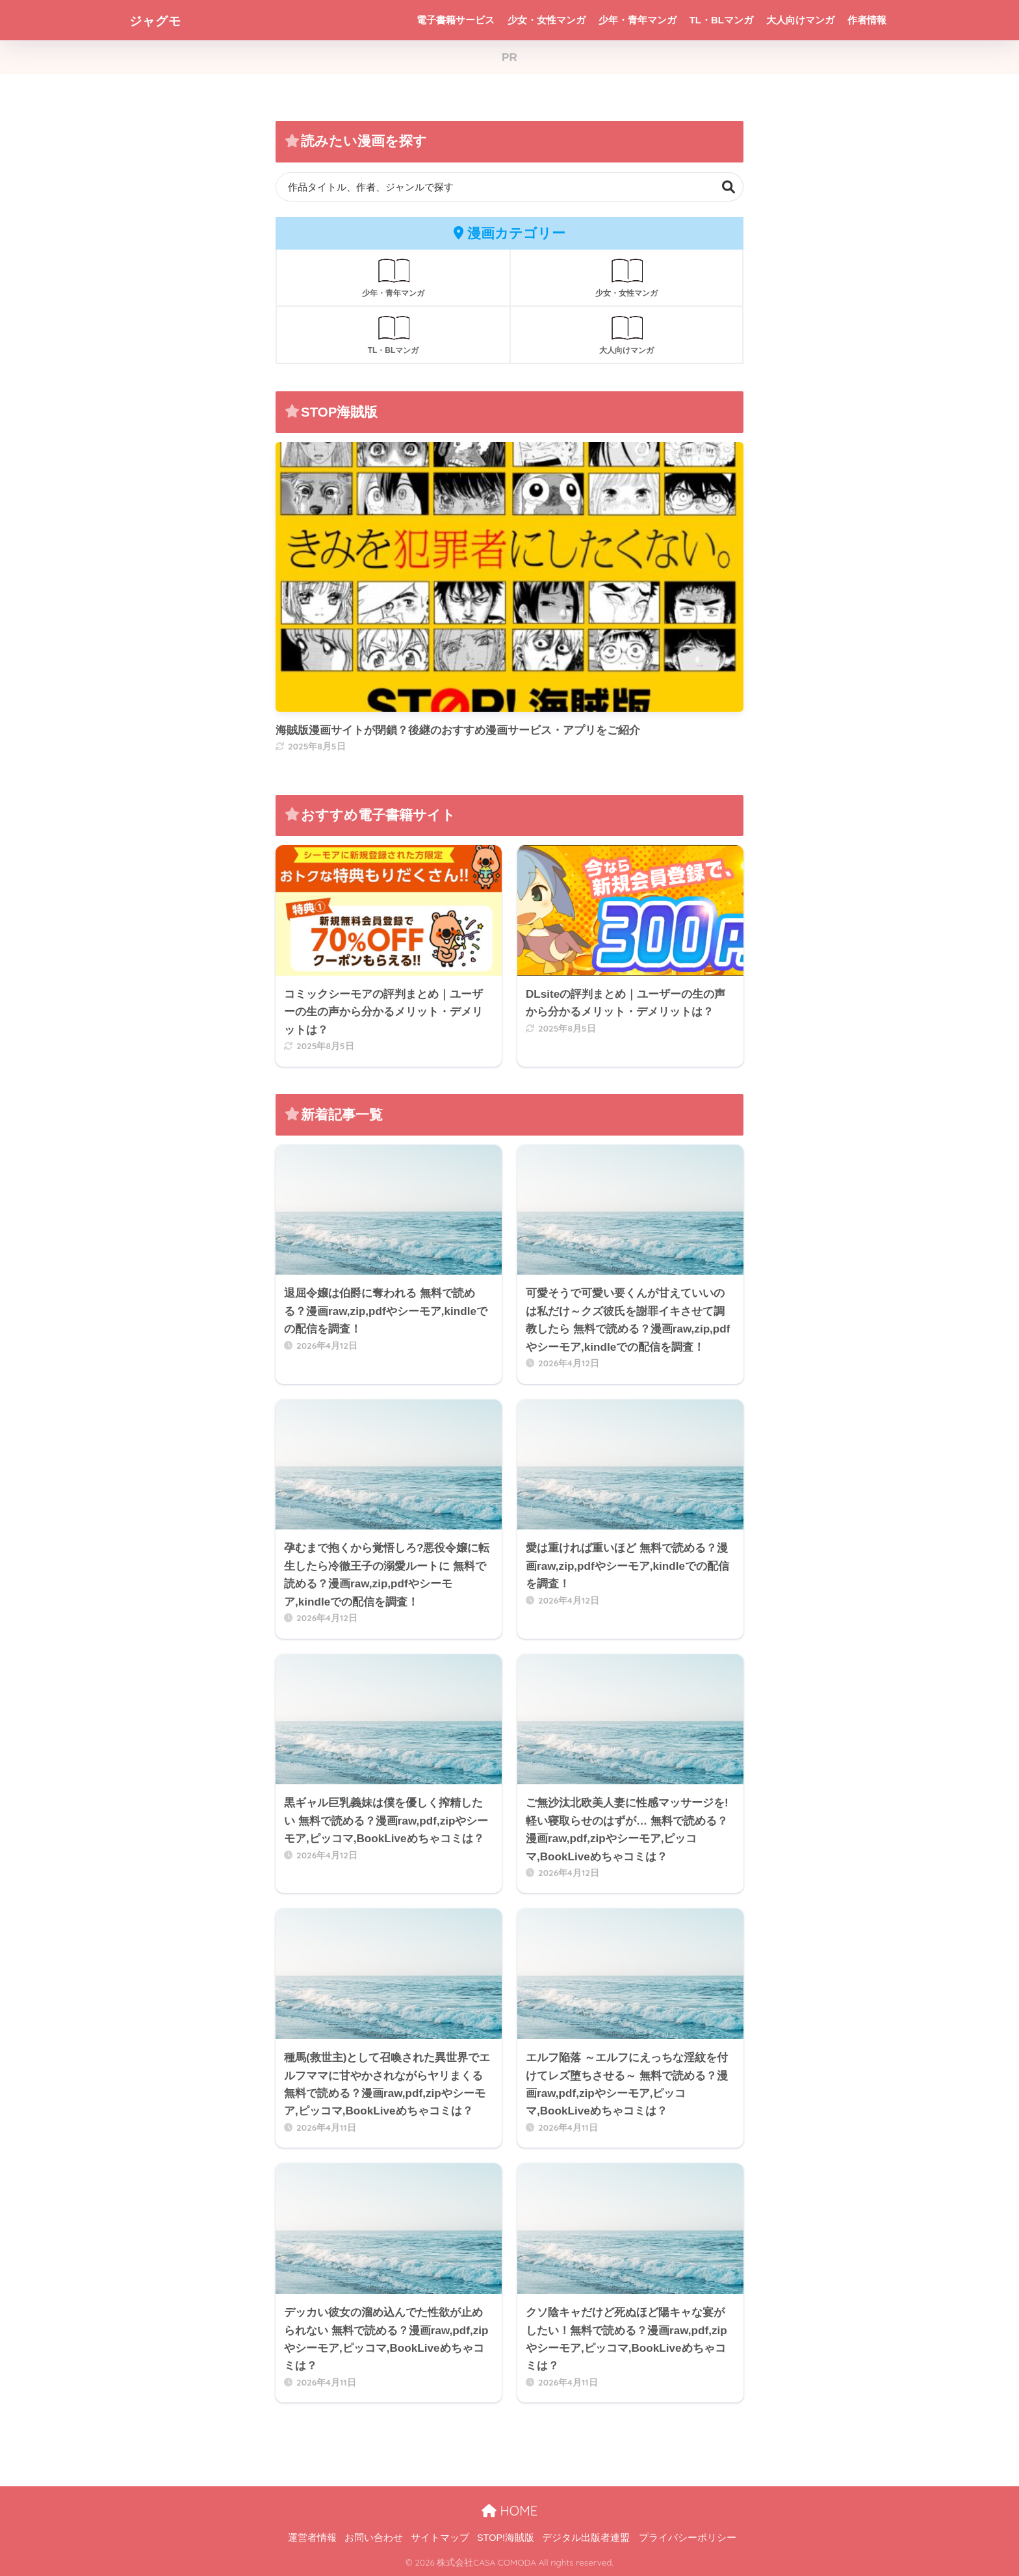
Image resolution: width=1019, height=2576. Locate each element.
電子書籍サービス (456, 19)
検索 (728, 187)
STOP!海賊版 (505, 2537)
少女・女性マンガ (547, 19)
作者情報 (866, 19)
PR (509, 57)
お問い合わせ (373, 2537)
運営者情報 (312, 2537)
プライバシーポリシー (687, 2537)
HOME (509, 2511)
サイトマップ (440, 2537)
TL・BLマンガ (721, 19)
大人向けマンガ (800, 19)
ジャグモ (161, 19)
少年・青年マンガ (638, 19)
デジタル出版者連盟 (586, 2537)
